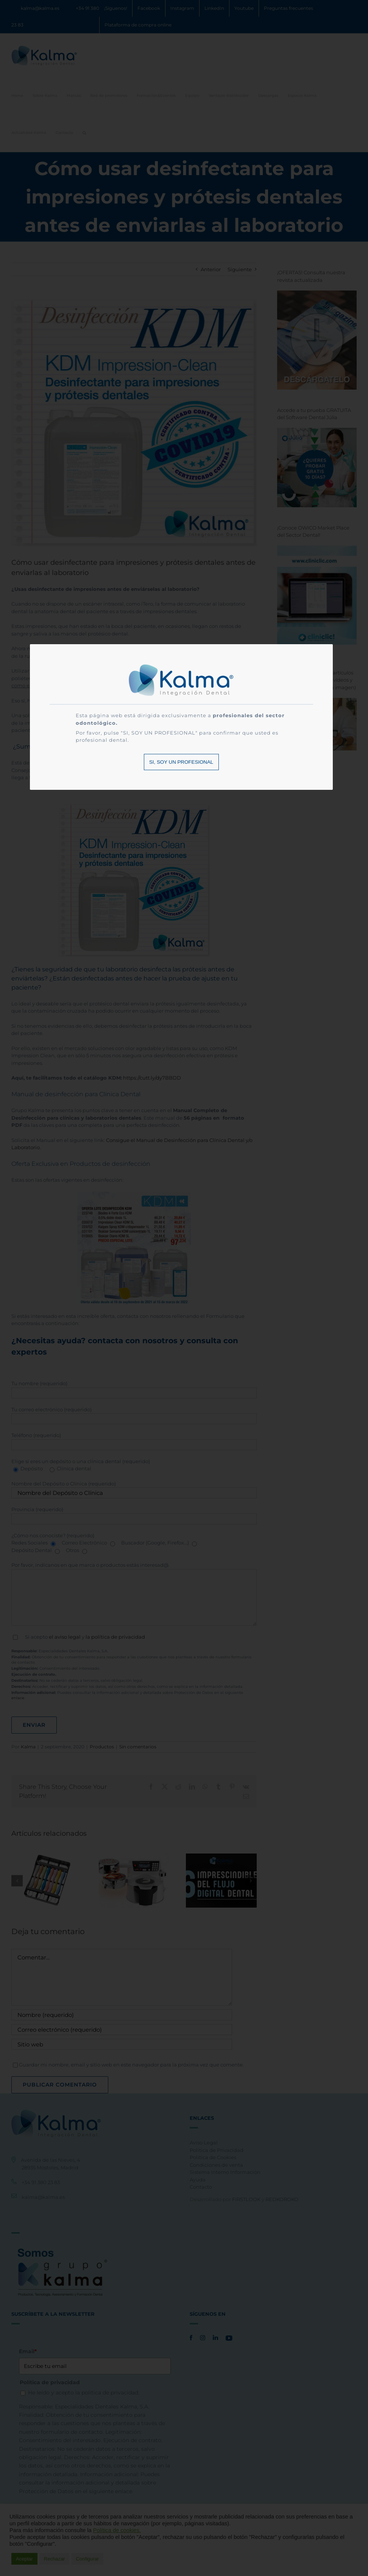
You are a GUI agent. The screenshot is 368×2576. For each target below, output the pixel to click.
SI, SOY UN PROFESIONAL (181, 762)
